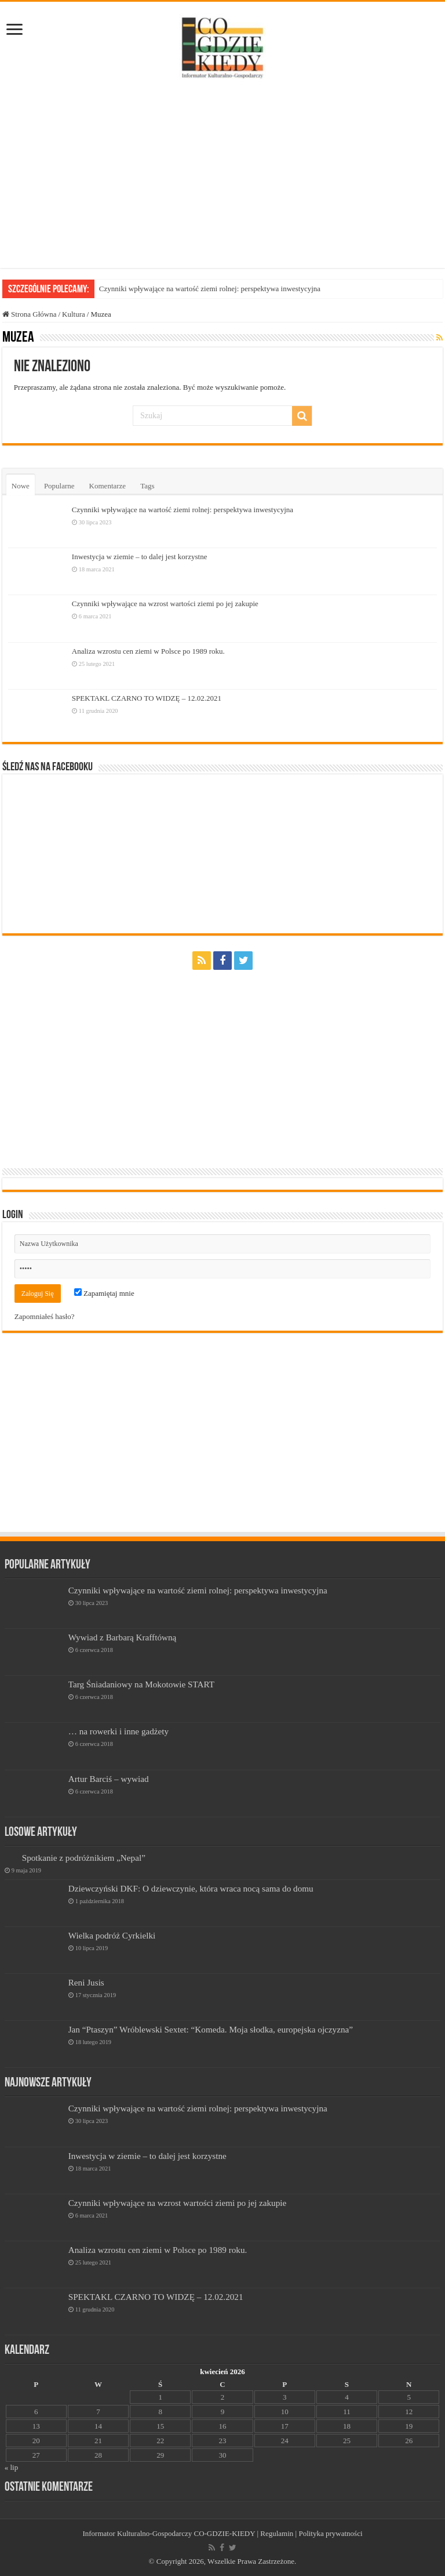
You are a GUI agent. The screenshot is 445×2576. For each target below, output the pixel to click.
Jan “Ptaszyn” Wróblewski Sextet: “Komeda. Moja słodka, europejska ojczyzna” (210, 2029)
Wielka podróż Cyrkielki (112, 1935)
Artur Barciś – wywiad (108, 1779)
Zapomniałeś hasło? (44, 1316)
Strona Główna (29, 314)
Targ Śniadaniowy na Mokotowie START (141, 1684)
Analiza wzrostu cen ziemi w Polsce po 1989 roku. (148, 651)
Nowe (21, 485)
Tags (147, 485)
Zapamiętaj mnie (104, 1293)
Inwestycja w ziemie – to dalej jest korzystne (139, 556)
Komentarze (107, 485)
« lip (11, 2467)
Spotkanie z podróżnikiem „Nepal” (83, 1858)
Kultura (73, 314)
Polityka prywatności (330, 2533)
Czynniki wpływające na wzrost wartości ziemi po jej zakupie (165, 603)
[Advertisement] (222, 175)
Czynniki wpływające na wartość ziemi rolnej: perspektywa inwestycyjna (209, 288)
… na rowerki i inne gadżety (118, 1731)
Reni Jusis (86, 1982)
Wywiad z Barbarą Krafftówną (122, 1637)
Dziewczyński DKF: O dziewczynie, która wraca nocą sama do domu (190, 1888)
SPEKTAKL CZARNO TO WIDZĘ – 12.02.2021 (146, 698)
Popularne (59, 485)
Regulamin (276, 2533)
